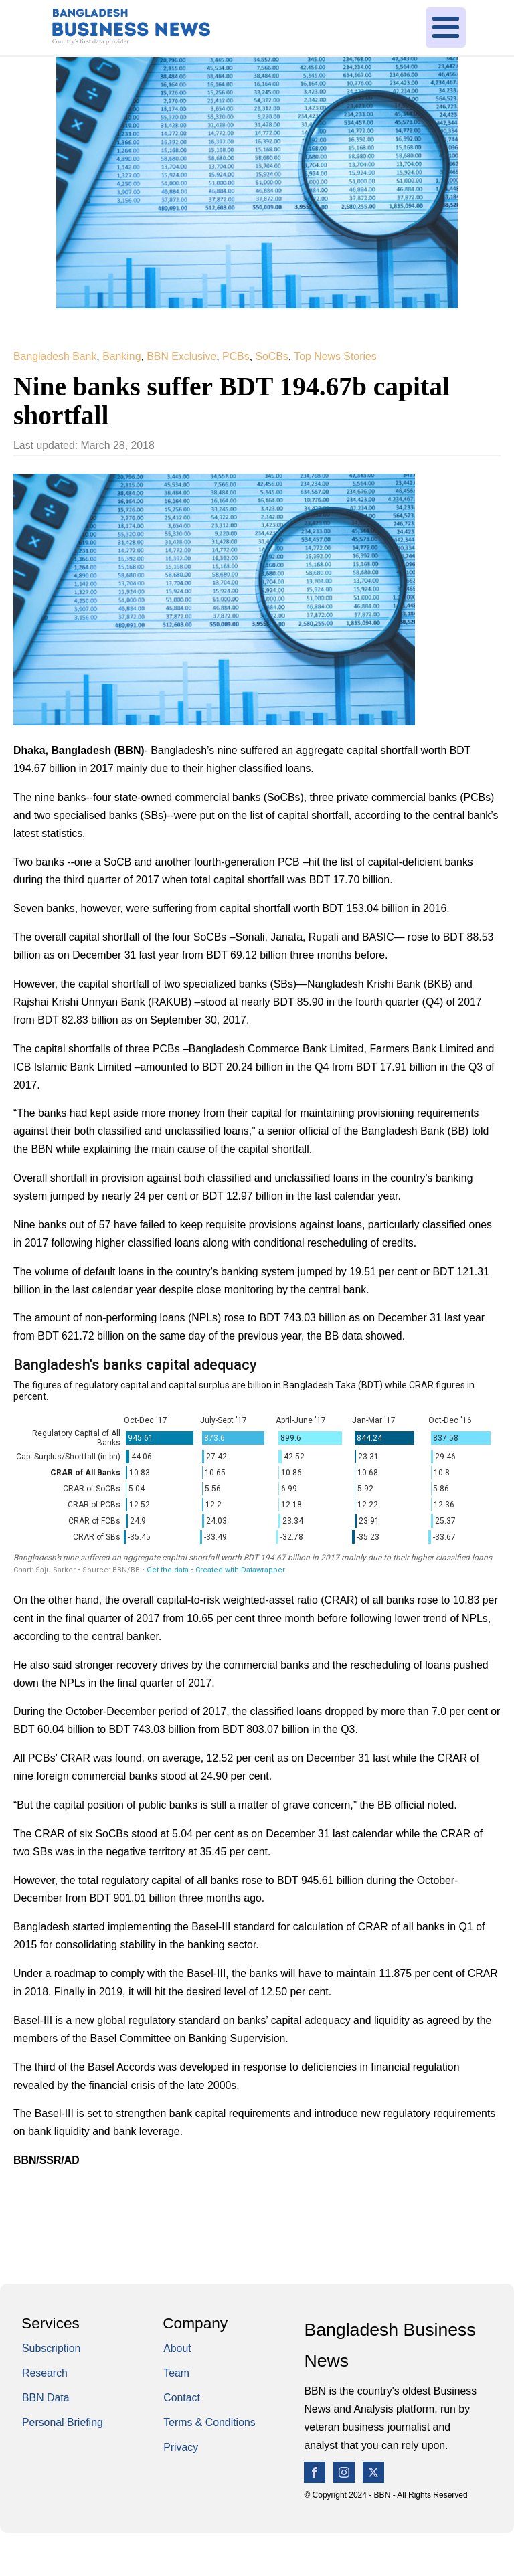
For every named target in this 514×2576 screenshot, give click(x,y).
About (177, 2353)
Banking (121, 356)
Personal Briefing (62, 2427)
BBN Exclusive (181, 356)
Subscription (51, 2353)
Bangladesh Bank (54, 356)
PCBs (236, 356)
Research (45, 2377)
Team (176, 2377)
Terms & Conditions (209, 2427)
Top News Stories (335, 356)
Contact (181, 2402)
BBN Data (46, 2402)
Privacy (180, 2452)
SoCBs (271, 356)
